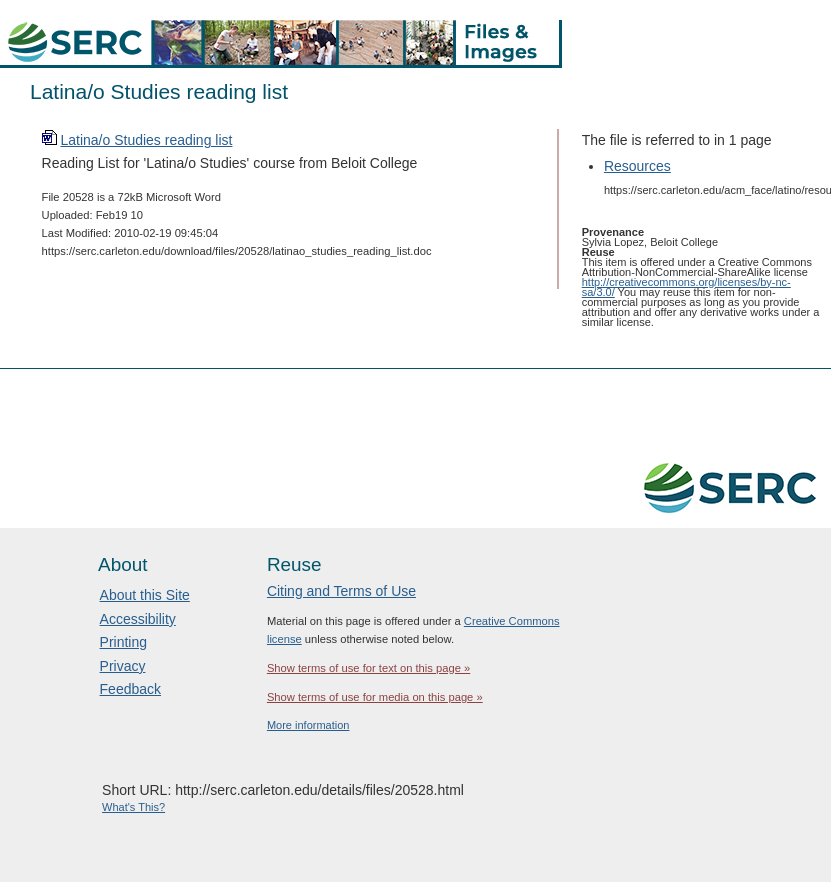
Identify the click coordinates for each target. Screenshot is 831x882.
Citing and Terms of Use (341, 591)
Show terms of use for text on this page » (368, 668)
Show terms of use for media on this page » (375, 697)
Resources (637, 166)
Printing (123, 642)
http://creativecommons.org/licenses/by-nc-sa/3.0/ (686, 287)
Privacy (123, 666)
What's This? (133, 807)
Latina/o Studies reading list (146, 140)
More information (308, 725)
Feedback (130, 689)
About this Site (145, 595)
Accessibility (138, 619)
